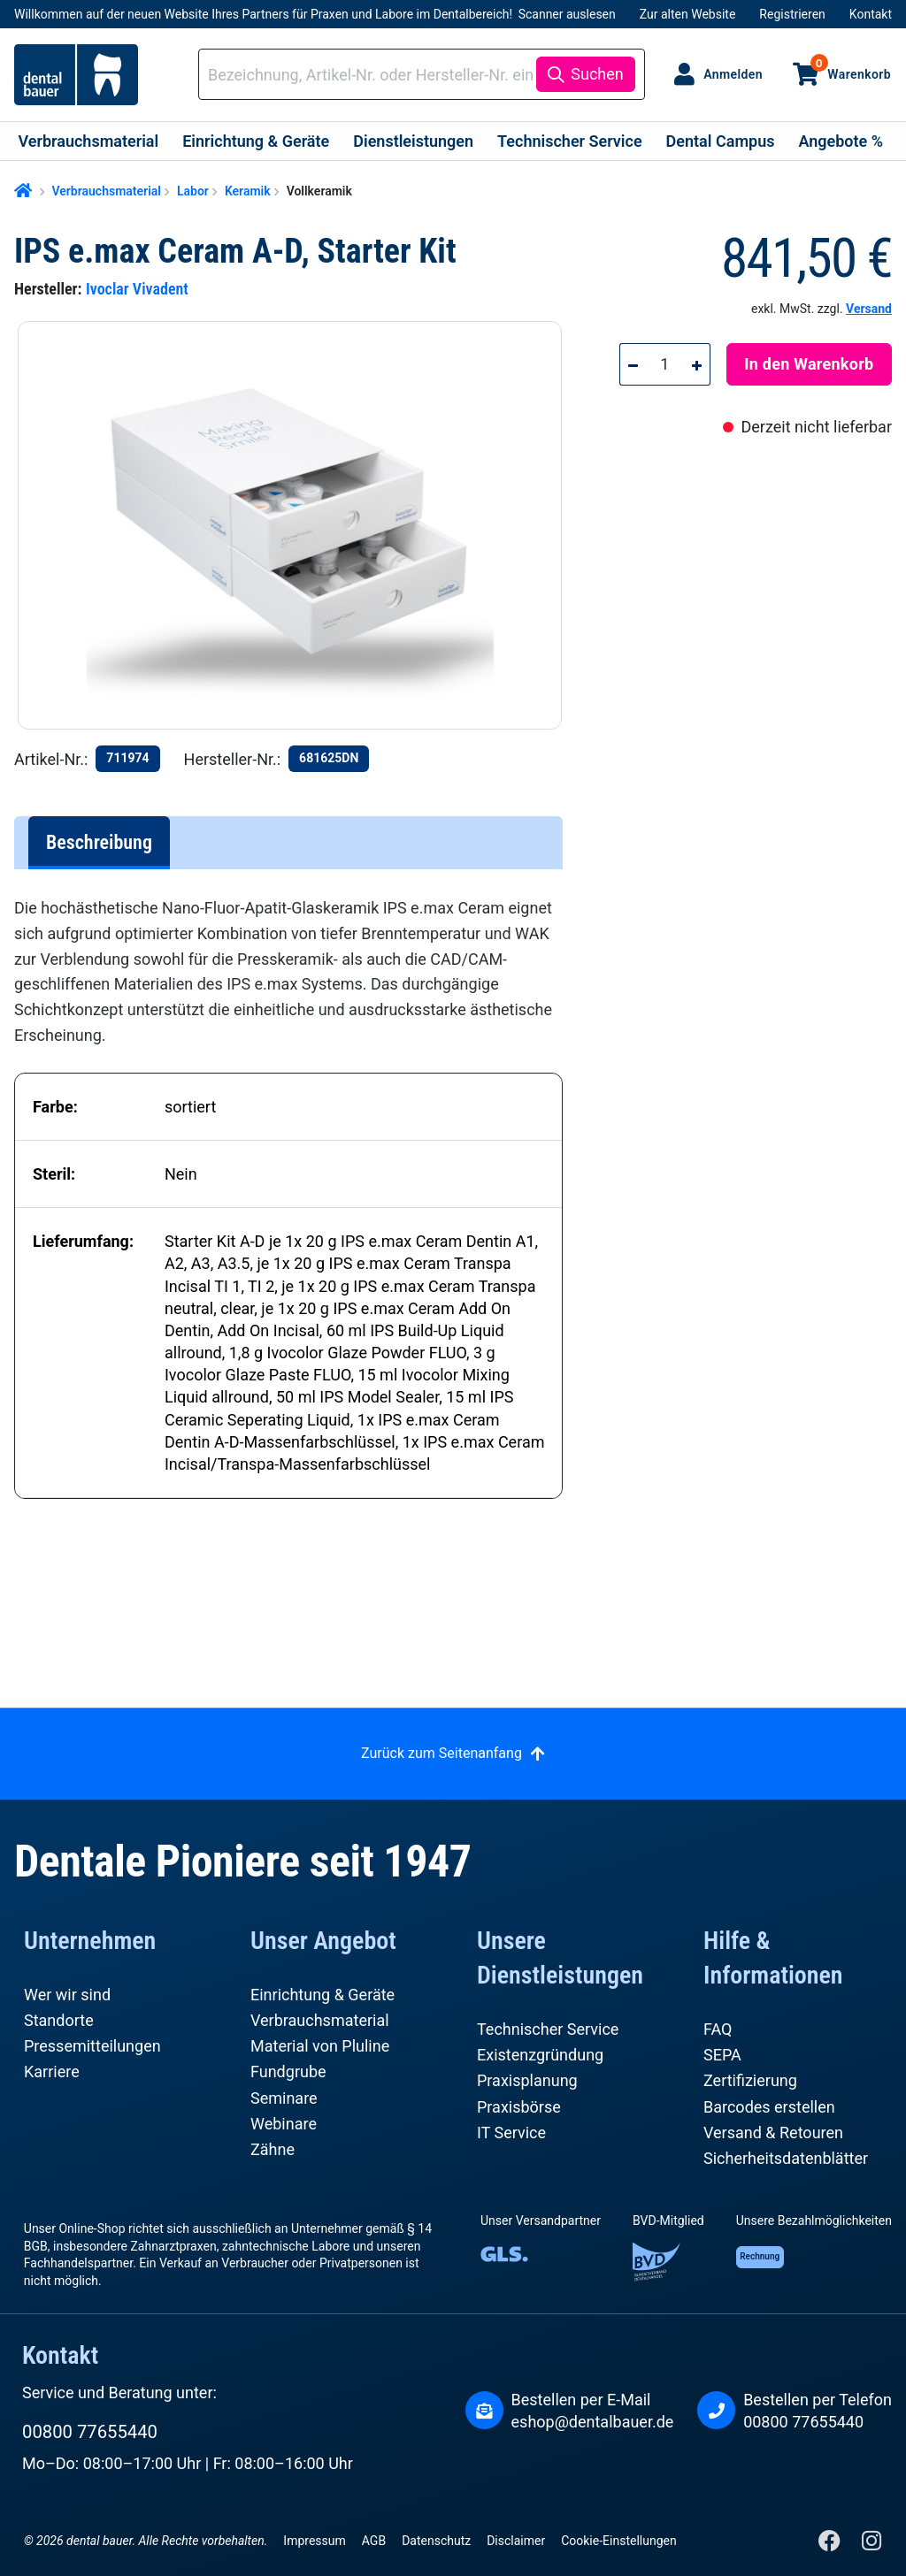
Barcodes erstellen (769, 2107)
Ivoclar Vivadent (137, 288)
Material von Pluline (319, 2046)
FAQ (717, 2029)
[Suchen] (585, 74)
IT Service (511, 2132)
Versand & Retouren (773, 2132)
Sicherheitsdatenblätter (785, 2158)
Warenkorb (850, 67)
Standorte (59, 2020)
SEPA (722, 2054)
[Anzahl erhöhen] (697, 364)
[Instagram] (871, 2544)
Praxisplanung (527, 2080)
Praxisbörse (519, 2107)
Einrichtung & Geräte (322, 1994)
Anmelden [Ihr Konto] (733, 74)
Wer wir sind (67, 1994)
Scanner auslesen (567, 14)
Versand (869, 309)
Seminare (284, 2098)
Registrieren (792, 14)
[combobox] (370, 74)
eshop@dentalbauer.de (592, 2421)
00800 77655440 (89, 2431)
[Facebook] (831, 2544)
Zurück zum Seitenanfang (441, 1753)
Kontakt (870, 14)
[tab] (99, 842)
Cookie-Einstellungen (618, 2541)
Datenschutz (436, 2541)
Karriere (52, 2071)
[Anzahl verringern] (632, 364)
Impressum (314, 2541)
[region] (297, 525)
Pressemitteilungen (92, 2046)
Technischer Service (547, 2029)
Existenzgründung (540, 2054)
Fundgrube (288, 2071)
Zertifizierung (750, 2080)
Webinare (283, 2123)
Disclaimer (516, 2541)
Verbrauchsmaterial (319, 2020)
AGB (374, 2541)
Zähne (272, 2149)
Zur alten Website (688, 14)
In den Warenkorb (808, 364)
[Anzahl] (665, 364)
